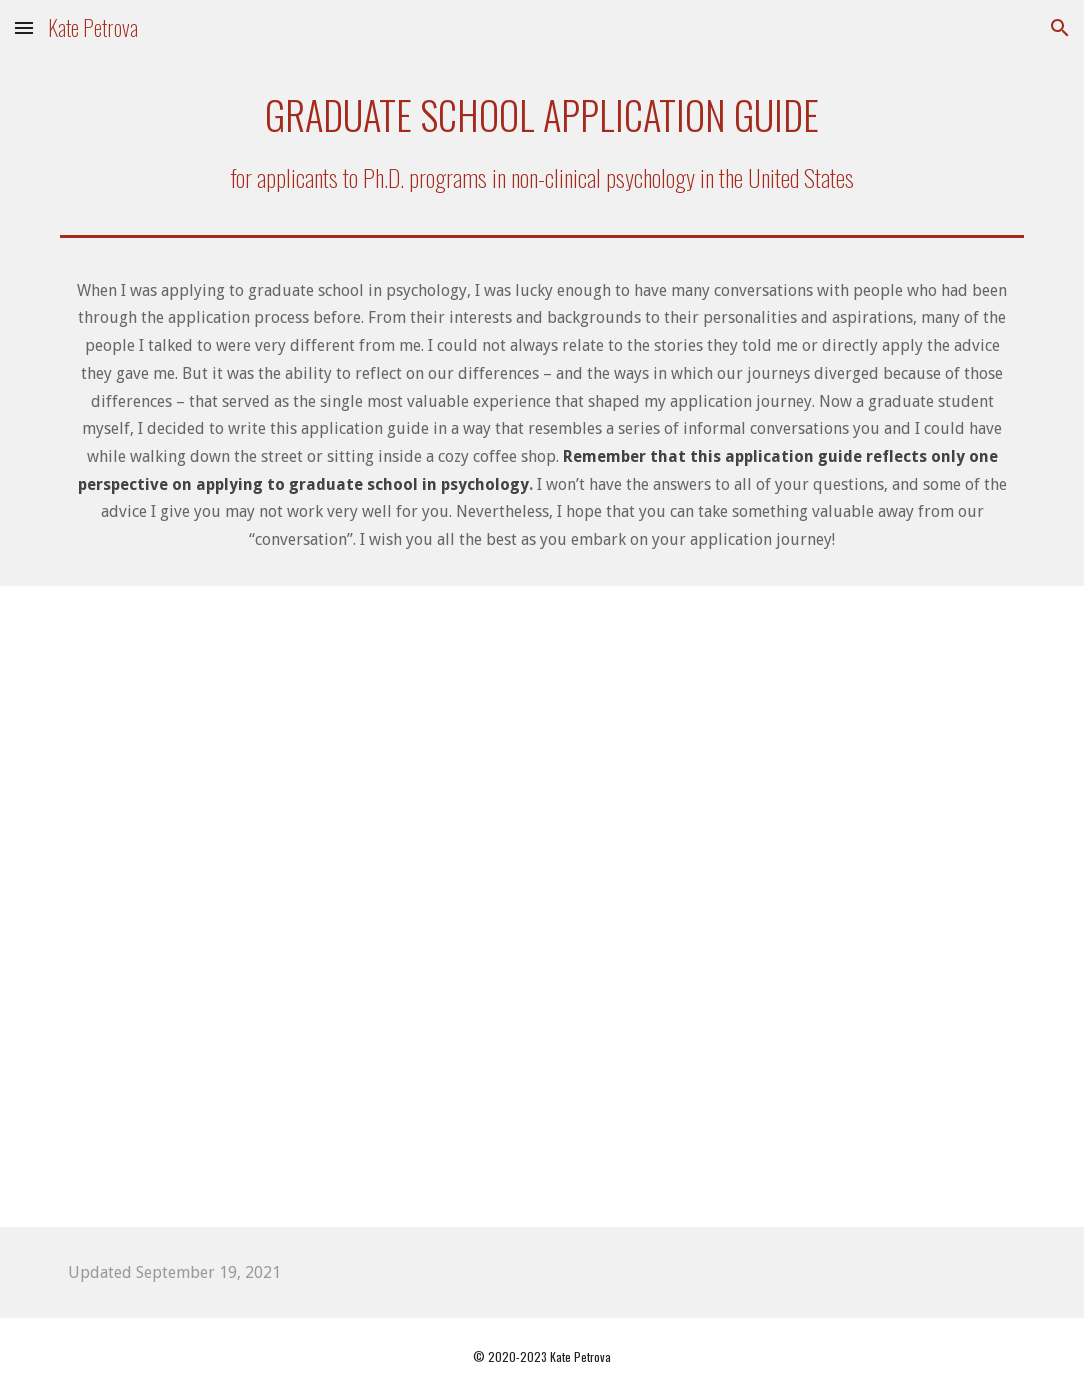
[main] (541, 141)
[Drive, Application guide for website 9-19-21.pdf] (541, 906)
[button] (24, 27)
